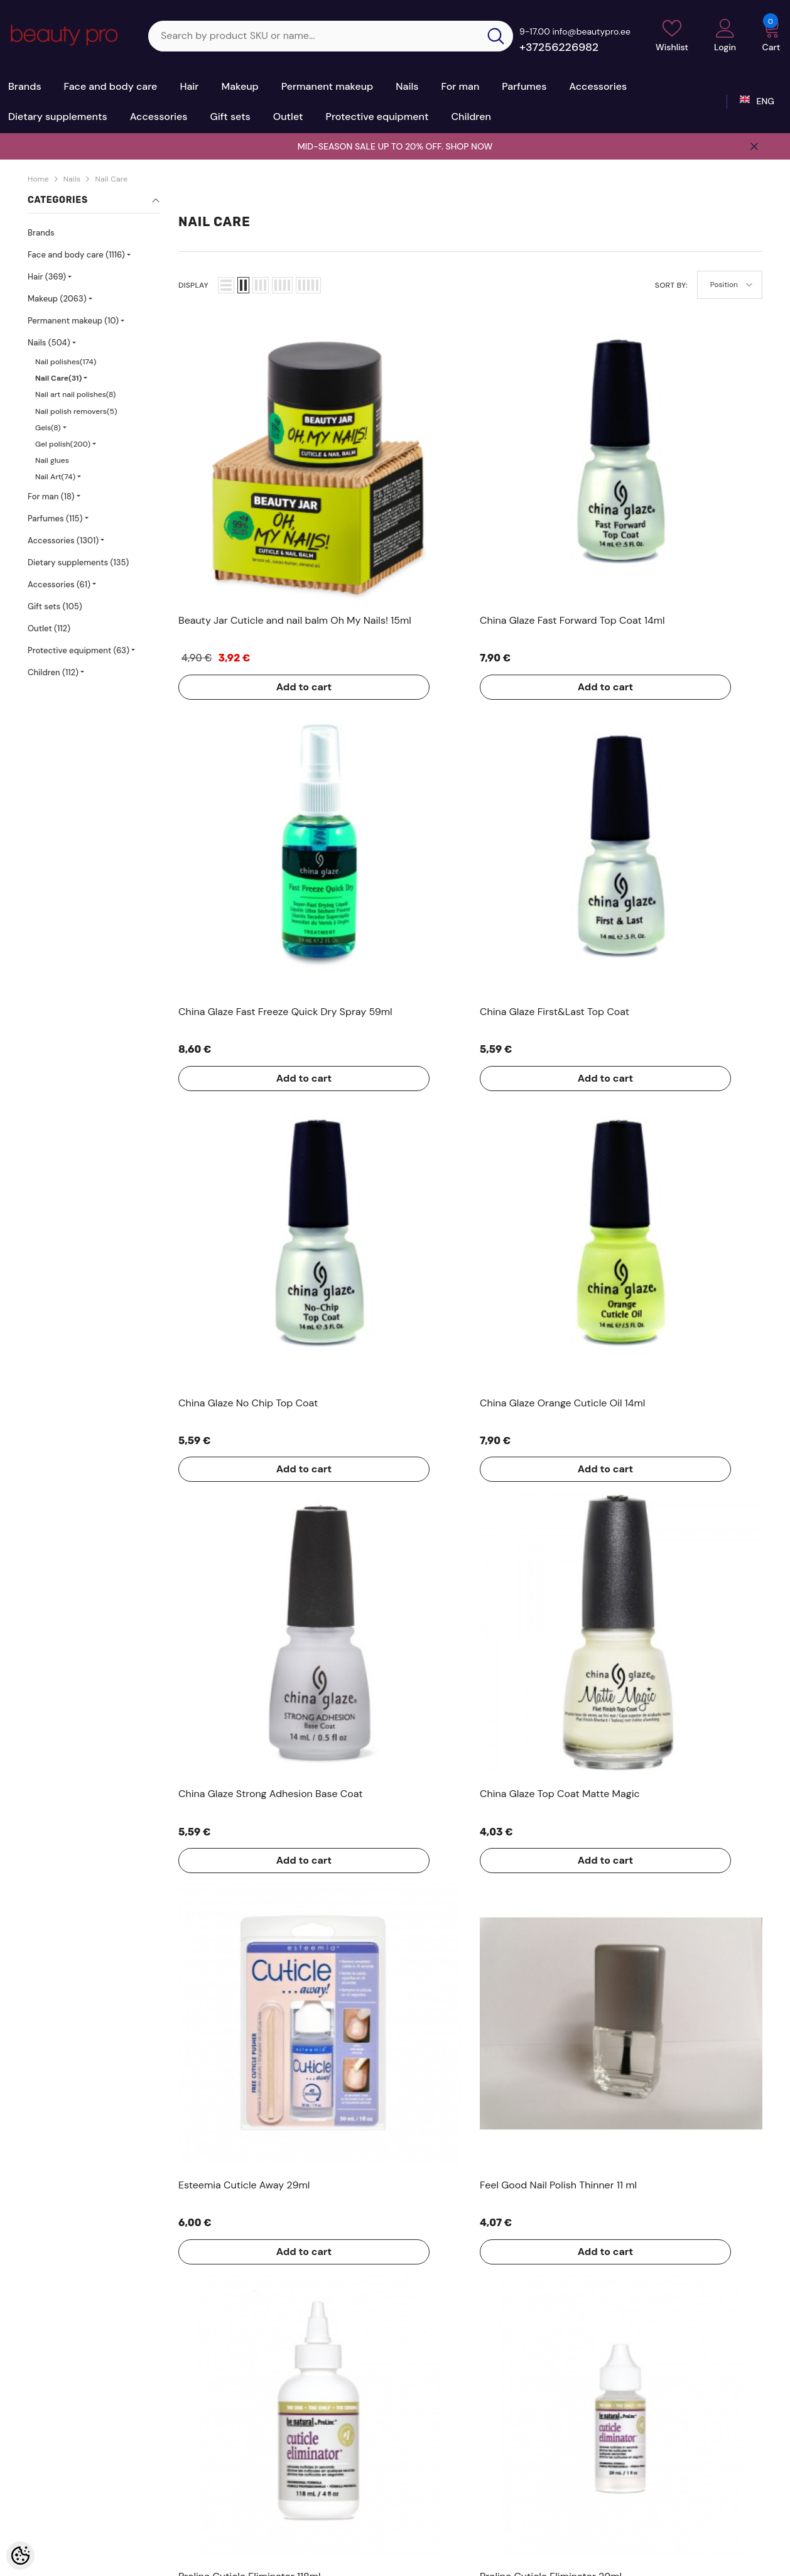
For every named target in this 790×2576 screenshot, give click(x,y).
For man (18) (51, 496)
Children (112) (53, 672)
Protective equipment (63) (78, 650)
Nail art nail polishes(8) (75, 394)
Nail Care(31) (58, 378)
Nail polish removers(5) (76, 411)
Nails (72, 179)
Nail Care (111, 179)
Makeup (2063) (57, 298)
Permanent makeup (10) (73, 320)
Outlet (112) (49, 628)
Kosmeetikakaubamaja (116, 2561)
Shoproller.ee (349, 2561)
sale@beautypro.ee (664, 2488)
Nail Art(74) (55, 477)
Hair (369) (47, 276)
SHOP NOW (468, 146)
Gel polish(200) (62, 444)
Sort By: (671, 285)
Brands (41, 232)
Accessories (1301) (63, 540)
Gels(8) (48, 428)
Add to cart (229, 536)
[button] (226, 285)
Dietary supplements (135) (78, 562)
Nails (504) (49, 342)
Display (193, 285)
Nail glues (52, 460)
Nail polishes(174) (65, 362)
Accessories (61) (59, 584)
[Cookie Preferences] (20, 2555)
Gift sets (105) (55, 606)
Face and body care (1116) (76, 254)
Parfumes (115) (55, 518)
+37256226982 (558, 47)
